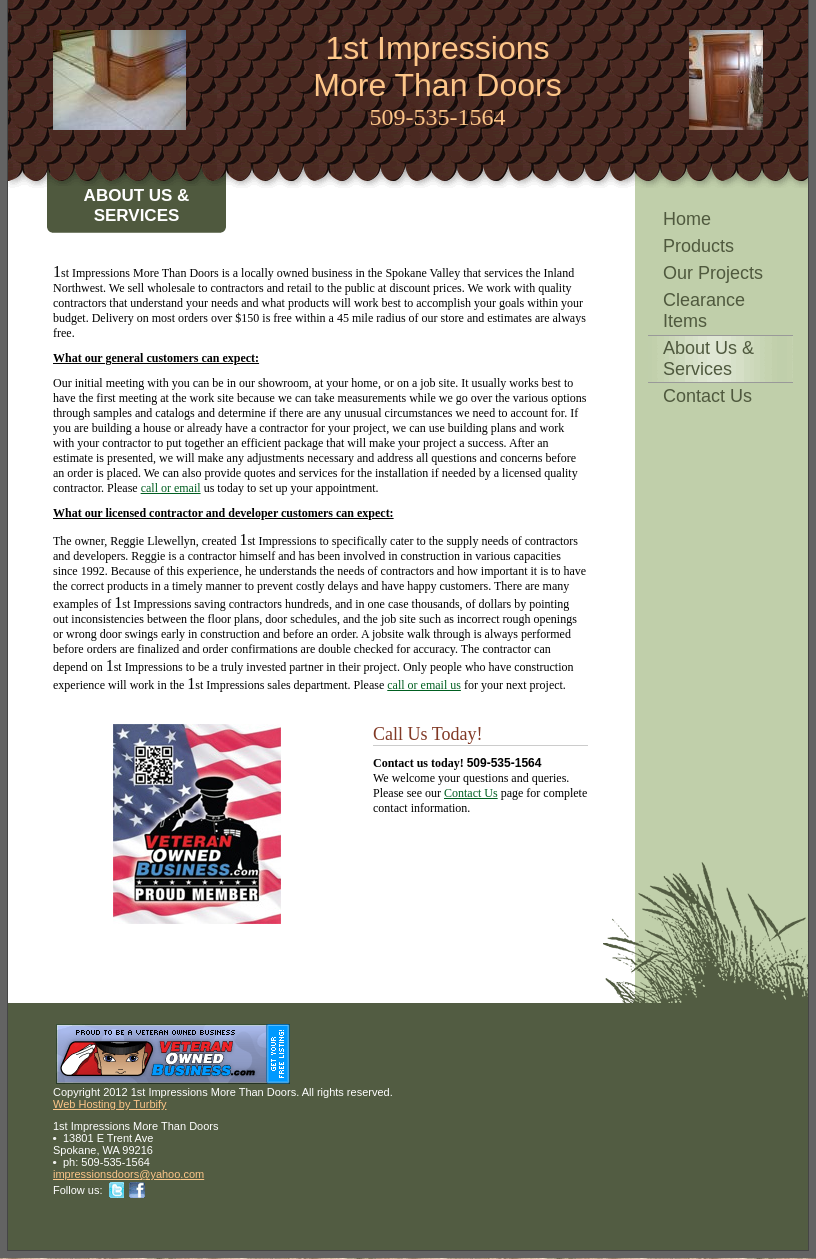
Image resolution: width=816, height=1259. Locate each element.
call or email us (424, 685)
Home (687, 219)
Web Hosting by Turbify (110, 1104)
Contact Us (707, 396)
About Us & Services (708, 358)
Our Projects (713, 273)
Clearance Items (704, 310)
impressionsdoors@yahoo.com (128, 1174)
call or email (171, 488)
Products (698, 246)
